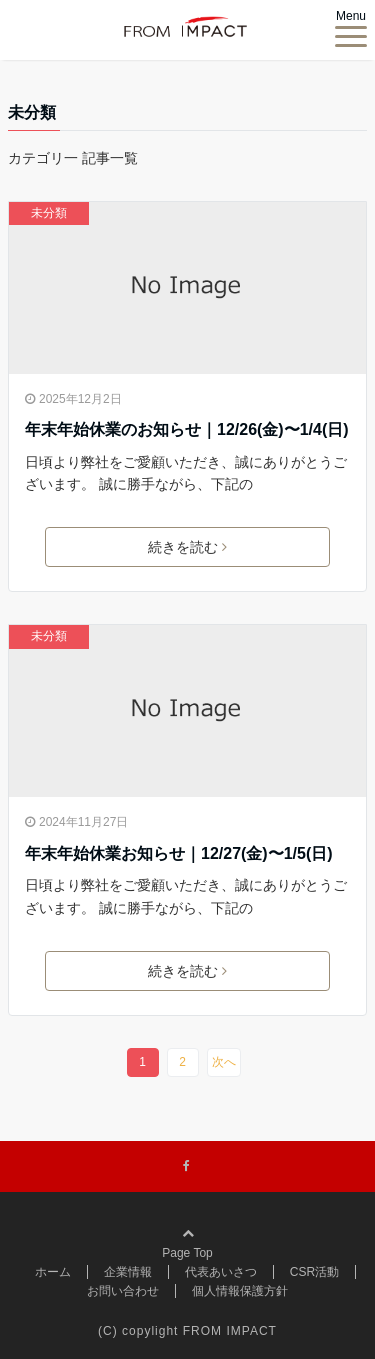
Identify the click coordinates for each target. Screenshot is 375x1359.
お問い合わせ (123, 1291)
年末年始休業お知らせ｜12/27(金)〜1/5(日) (179, 853)
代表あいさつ (221, 1272)
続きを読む (187, 547)
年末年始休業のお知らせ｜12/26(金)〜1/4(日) (187, 429)
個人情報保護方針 (240, 1291)
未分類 (49, 213)
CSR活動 (314, 1272)
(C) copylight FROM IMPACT (187, 1331)
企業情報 (128, 1272)
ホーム (53, 1272)
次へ (224, 1062)
